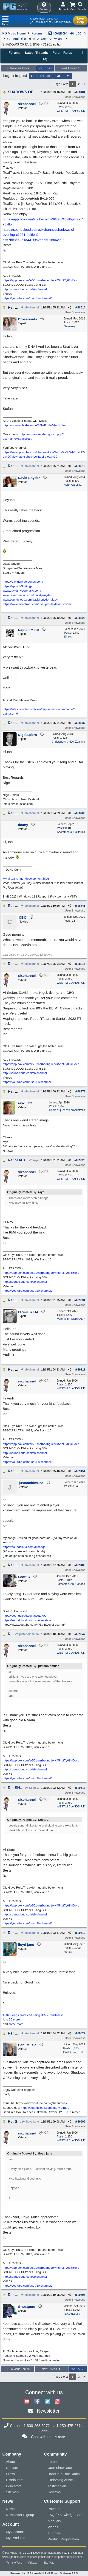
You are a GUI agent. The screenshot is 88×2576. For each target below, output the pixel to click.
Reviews (54, 2492)
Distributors (14, 2480)
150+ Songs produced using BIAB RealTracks (33, 2015)
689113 (80, 1369)
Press (10, 2474)
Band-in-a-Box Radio (64, 2474)
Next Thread (71, 68)
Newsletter (48, 2411)
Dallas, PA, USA (73, 2052)
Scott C (32, 1788)
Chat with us (41, 2437)
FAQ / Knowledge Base (65, 2515)
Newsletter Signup (20, 2515)
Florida (68, 1951)
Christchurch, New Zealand (68, 741)
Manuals (54, 2521)
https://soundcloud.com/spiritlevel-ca (27, 1620)
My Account (15, 2532)
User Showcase (52, 39)
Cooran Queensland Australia (67, 1110)
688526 (80, 618)
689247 (80, 1634)
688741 (80, 905)
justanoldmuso (27, 1634)
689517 (80, 1788)
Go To (63, 76)
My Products (15, 2538)
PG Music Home (14, 33)
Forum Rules (62, 52)
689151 (80, 1471)
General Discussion (21, 39)
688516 (80, 307)
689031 (80, 1300)
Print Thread (40, 76)
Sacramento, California (71, 832)
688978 (80, 1091)
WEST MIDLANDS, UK (71, 111)
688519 (80, 466)
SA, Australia (72, 2313)
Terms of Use (14, 2562)
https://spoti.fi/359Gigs (17, 586)
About (10, 2462)
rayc (34, 1160)
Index (45, 68)
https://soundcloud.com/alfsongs (24, 1547)
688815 (80, 964)
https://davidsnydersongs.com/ (23, 581)
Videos (53, 2527)
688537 (80, 723)
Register (57, 33)
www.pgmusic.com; (14, 2557)
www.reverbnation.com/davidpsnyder (27, 595)
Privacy (32, 2562)
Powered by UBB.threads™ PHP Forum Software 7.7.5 (44, 2573)
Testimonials (57, 2486)
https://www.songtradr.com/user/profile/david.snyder (37, 604)
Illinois (68, 636)
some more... (17, 2024)
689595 (80, 2121)
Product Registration (63, 2539)
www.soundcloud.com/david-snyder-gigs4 (30, 599)
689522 (80, 2033)
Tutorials (54, 2533)
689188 (80, 1565)
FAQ (44, 59)
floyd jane (30, 2121)
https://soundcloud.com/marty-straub (45, 2107)
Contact (12, 2468)
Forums (36, 33)
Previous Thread (18, 68)
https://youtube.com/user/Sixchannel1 (28, 298)
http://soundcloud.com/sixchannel (25, 289)
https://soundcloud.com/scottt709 (24, 1615)
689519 (80, 1933)
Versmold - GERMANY (71, 1318)
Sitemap (12, 2492)
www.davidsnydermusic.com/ (22, 590)
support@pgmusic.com (68, 2557)
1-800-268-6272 (42, 22)
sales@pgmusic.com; (40, 2557)
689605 (80, 2295)
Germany (69, 326)
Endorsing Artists (61, 2480)
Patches (54, 2509)
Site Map (48, 2562)
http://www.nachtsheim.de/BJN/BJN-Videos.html (34, 425)
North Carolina (72, 484)
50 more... (16, 2019)
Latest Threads (36, 52)
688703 (80, 813)
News (10, 2509)
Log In (78, 33)
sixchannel (29, 307)
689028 (80, 1160)
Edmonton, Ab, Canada (71, 1584)
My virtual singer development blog (26, 878)
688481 (80, 92)
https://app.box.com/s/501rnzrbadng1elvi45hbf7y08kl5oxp (41, 280)
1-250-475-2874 (62, 22)
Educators (14, 2486)
